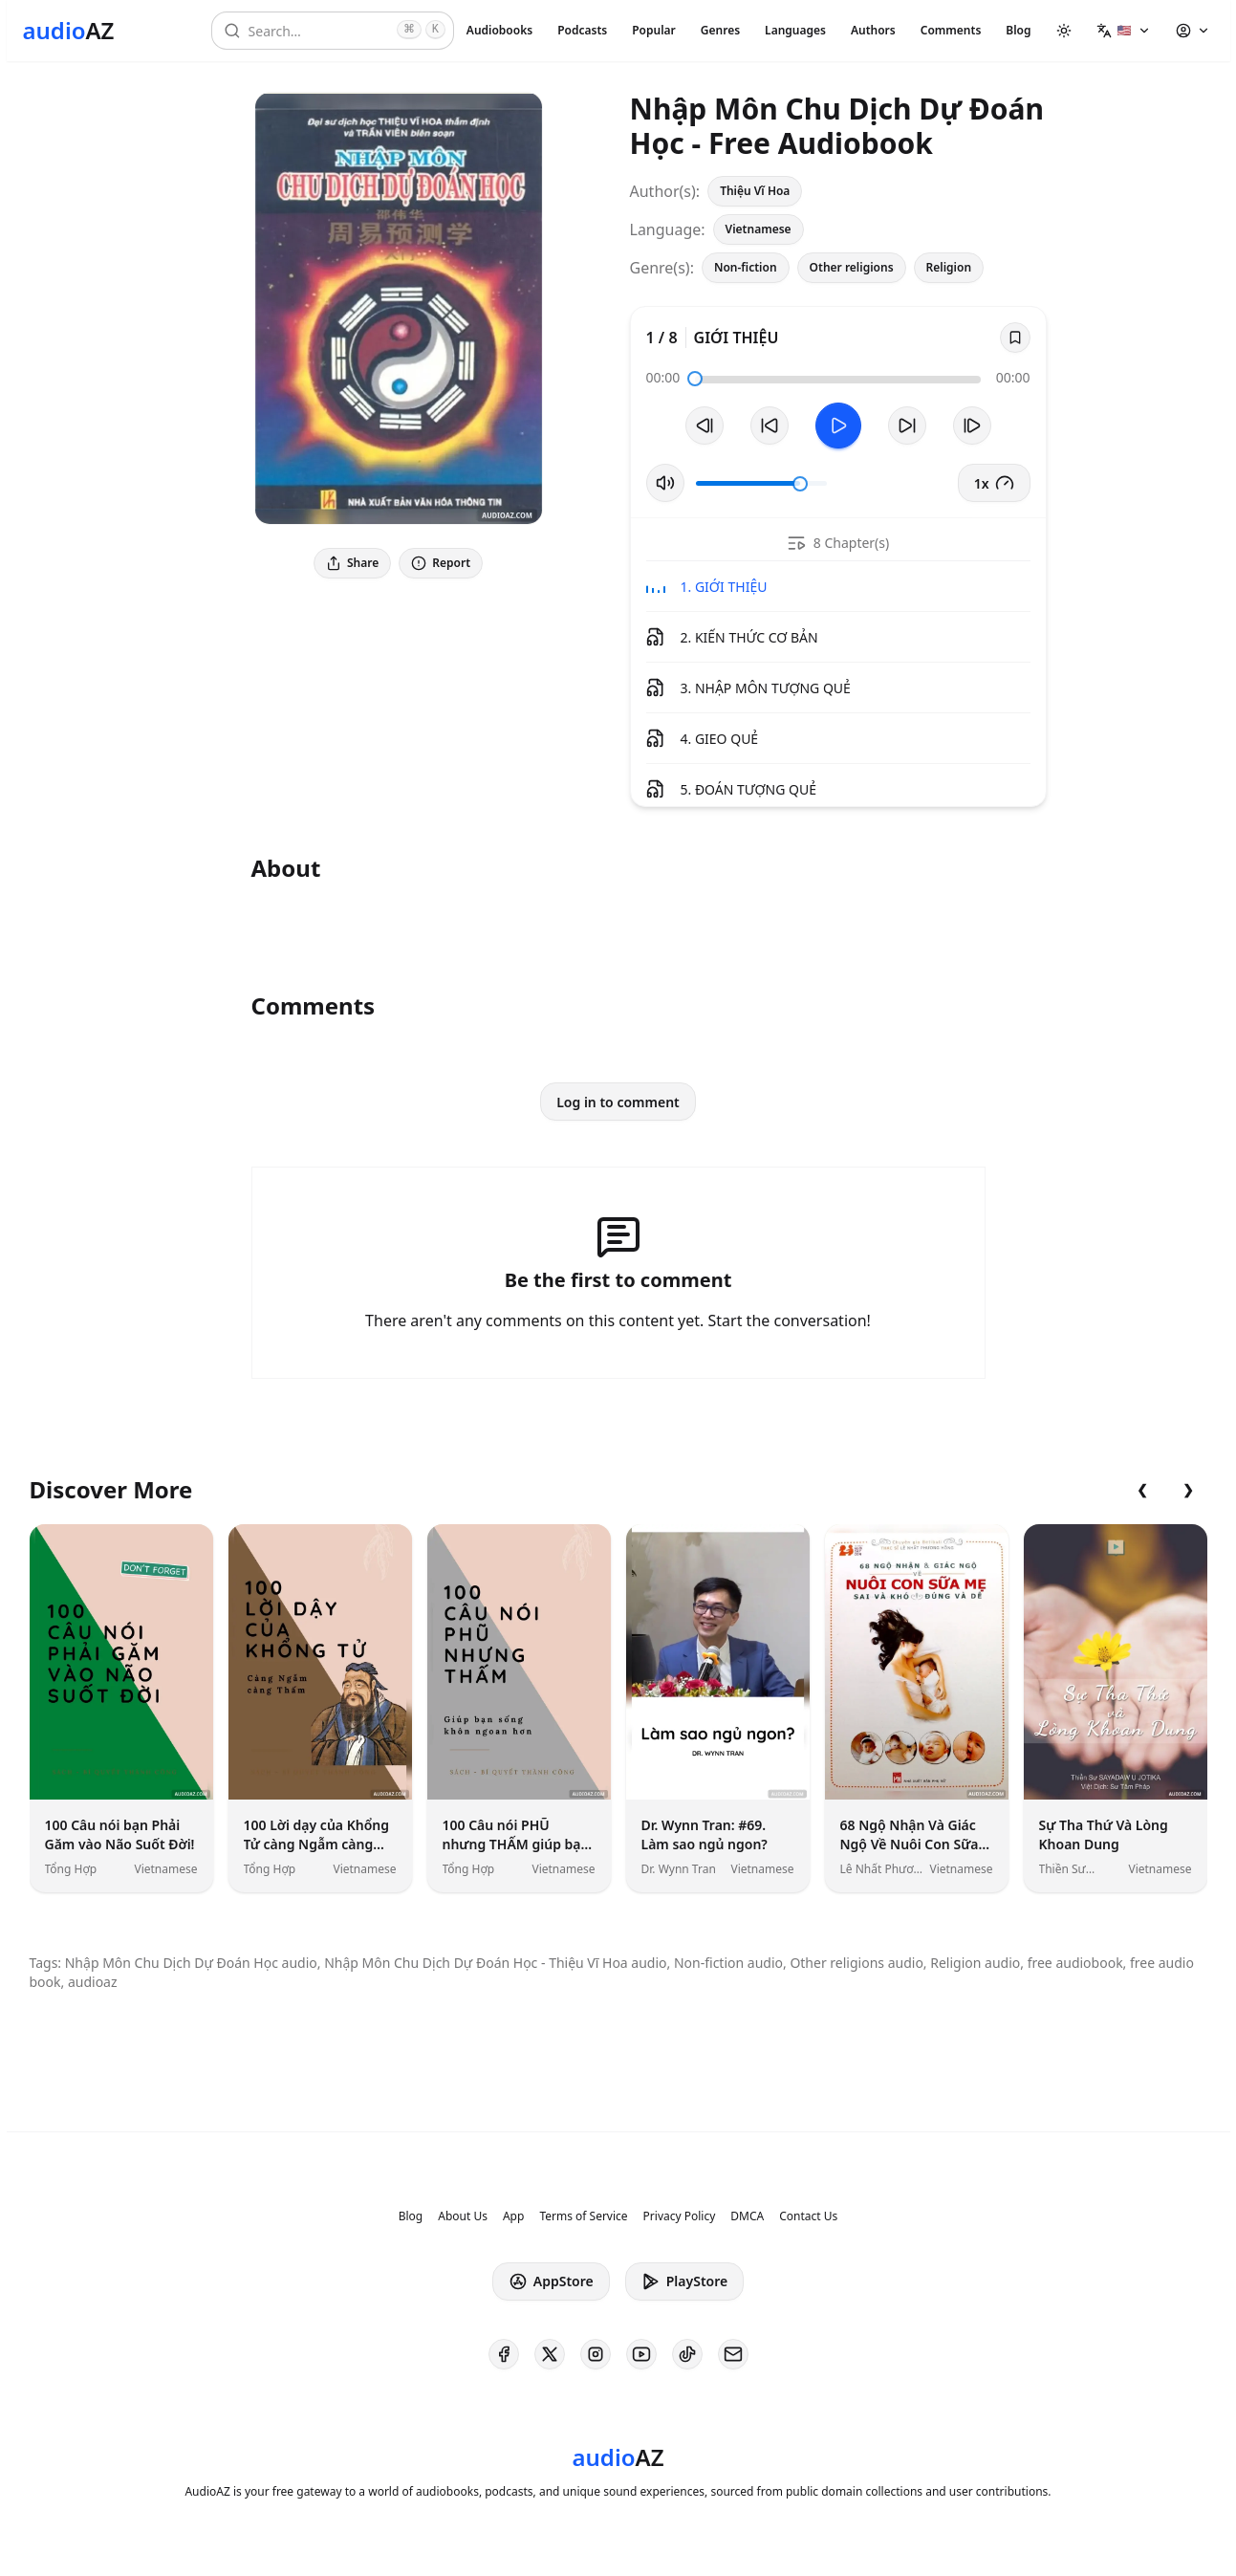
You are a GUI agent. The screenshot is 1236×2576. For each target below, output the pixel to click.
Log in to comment (618, 1102)
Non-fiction (745, 267)
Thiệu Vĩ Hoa (755, 191)
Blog (1018, 30)
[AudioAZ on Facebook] (503, 2354)
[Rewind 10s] (769, 425)
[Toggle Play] (838, 425)
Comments (951, 30)
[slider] (695, 378)
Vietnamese (758, 229)
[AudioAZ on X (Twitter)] (549, 2354)
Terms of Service (583, 2216)
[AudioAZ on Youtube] (641, 2354)
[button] (1123, 30)
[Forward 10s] (907, 425)
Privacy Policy (679, 2216)
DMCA (747, 2216)
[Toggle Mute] (665, 483)
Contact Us (808, 2216)
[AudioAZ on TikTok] (687, 2354)
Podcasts (582, 30)
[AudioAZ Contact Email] (733, 2354)
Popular (654, 30)
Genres (720, 30)
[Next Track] (972, 425)
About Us (463, 2216)
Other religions (852, 267)
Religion (949, 267)
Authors (873, 30)
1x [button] (994, 482)
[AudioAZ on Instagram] (595, 2354)
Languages (795, 30)
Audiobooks (499, 30)
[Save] (1015, 337)
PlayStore (684, 2281)
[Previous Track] (704, 425)
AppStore (551, 2281)
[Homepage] (68, 30)
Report (440, 563)
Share (352, 563)
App (513, 2216)
